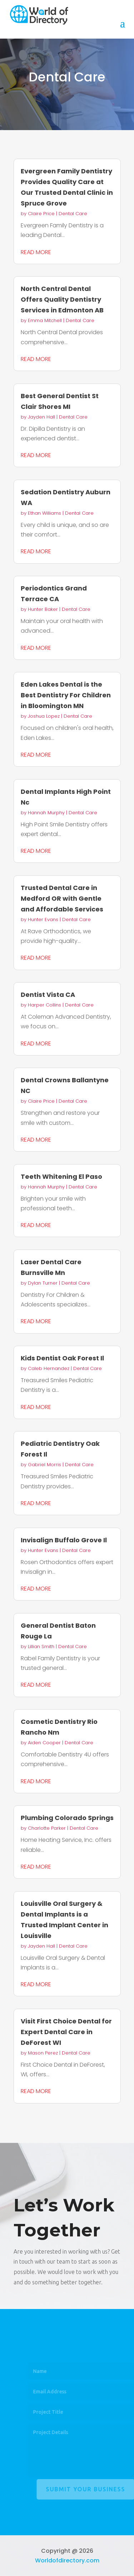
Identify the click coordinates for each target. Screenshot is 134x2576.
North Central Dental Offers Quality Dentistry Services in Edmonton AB (62, 299)
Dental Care (73, 213)
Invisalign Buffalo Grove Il (64, 1540)
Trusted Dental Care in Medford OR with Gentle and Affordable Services (62, 898)
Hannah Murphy (46, 812)
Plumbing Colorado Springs (67, 1817)
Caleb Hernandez (48, 1368)
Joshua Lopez (44, 716)
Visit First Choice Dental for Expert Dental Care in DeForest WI (66, 2032)
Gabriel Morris (44, 1464)
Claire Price (41, 213)
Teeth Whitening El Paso (61, 1176)
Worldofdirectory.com (67, 2560)
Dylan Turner (43, 1283)
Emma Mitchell (45, 320)
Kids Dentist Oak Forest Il (62, 1358)
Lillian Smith (41, 1646)
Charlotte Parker (47, 1828)
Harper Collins (44, 1005)
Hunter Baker (43, 609)
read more (36, 252)
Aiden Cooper (44, 1742)
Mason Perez (43, 2053)
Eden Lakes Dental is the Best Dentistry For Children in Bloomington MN (66, 695)
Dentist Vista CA (48, 994)
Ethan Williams (44, 513)
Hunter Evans (43, 919)
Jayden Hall (41, 417)
